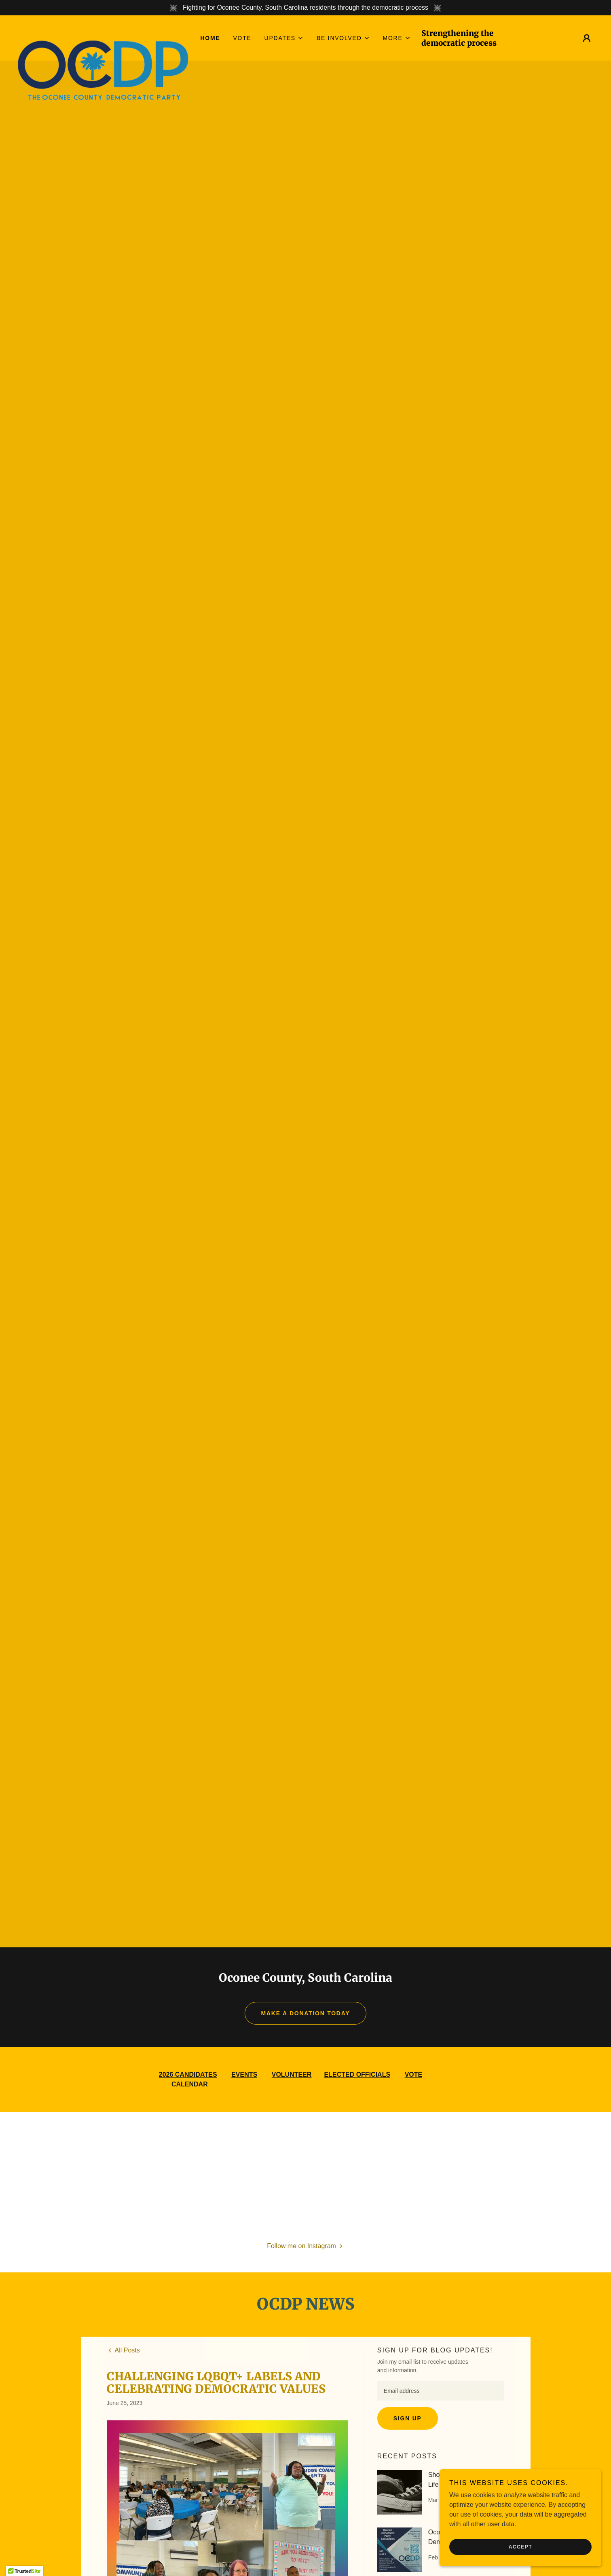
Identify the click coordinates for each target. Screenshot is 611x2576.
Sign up (407, 2418)
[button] (284, 38)
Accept (520, 2547)
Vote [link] (242, 38)
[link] (103, 33)
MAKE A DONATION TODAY (305, 2013)
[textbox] (441, 2391)
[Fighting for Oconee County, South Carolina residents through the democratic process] (305, 8)
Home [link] (210, 38)
